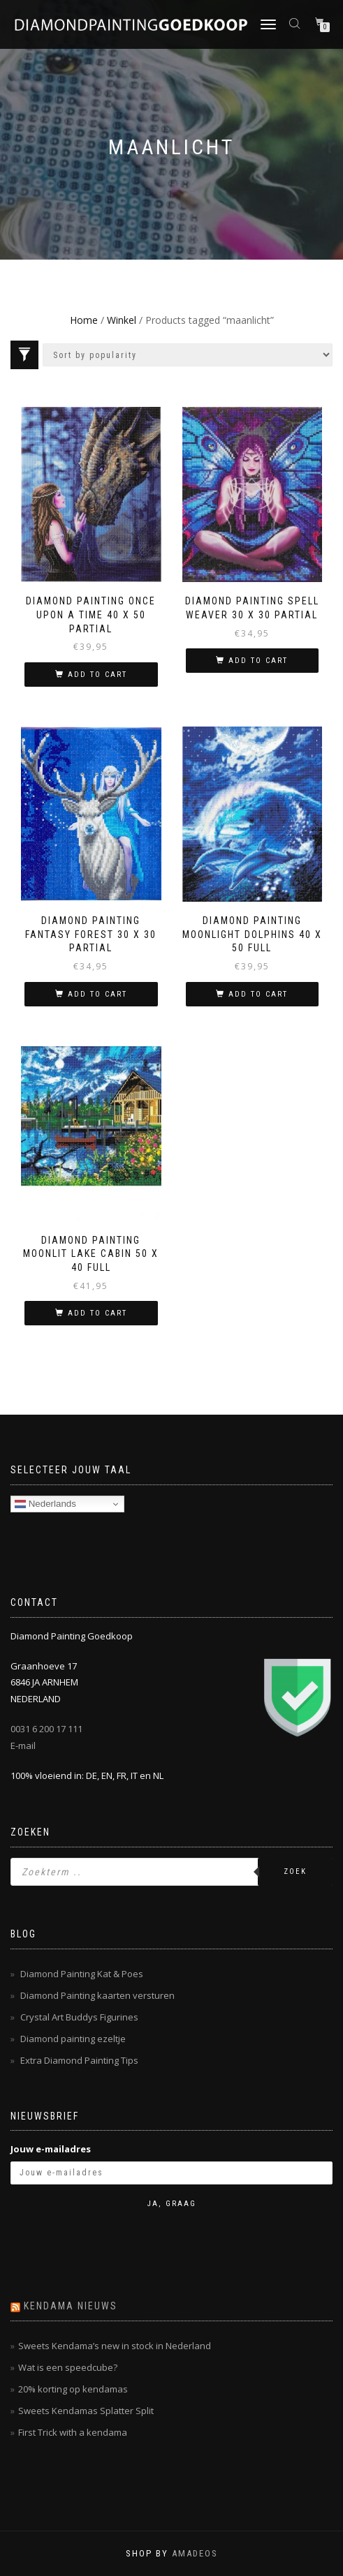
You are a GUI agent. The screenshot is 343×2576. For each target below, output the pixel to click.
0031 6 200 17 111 (46, 1728)
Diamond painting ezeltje (73, 2038)
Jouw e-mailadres (50, 2149)
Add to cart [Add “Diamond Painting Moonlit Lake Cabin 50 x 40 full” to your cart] (97, 1313)
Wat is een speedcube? (67, 2367)
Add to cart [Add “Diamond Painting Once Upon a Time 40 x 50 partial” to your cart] (97, 674)
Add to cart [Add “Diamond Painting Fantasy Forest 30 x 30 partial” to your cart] (97, 994)
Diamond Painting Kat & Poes (81, 1973)
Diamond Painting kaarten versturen (97, 1995)
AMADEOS (195, 2553)
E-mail (23, 1745)
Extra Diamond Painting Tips (79, 2060)
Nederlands (45, 1504)
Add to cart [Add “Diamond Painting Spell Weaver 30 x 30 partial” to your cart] (258, 660)
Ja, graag (171, 2203)
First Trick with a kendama (72, 2432)
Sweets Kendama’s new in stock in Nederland (114, 2345)
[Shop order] (188, 354)
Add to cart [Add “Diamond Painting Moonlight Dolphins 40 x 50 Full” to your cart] (258, 994)
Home (84, 320)
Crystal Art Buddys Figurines (79, 2017)
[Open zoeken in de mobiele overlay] (296, 22)
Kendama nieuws (70, 2305)
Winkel (121, 320)
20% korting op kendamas (73, 2389)
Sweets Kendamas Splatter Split (86, 2410)
